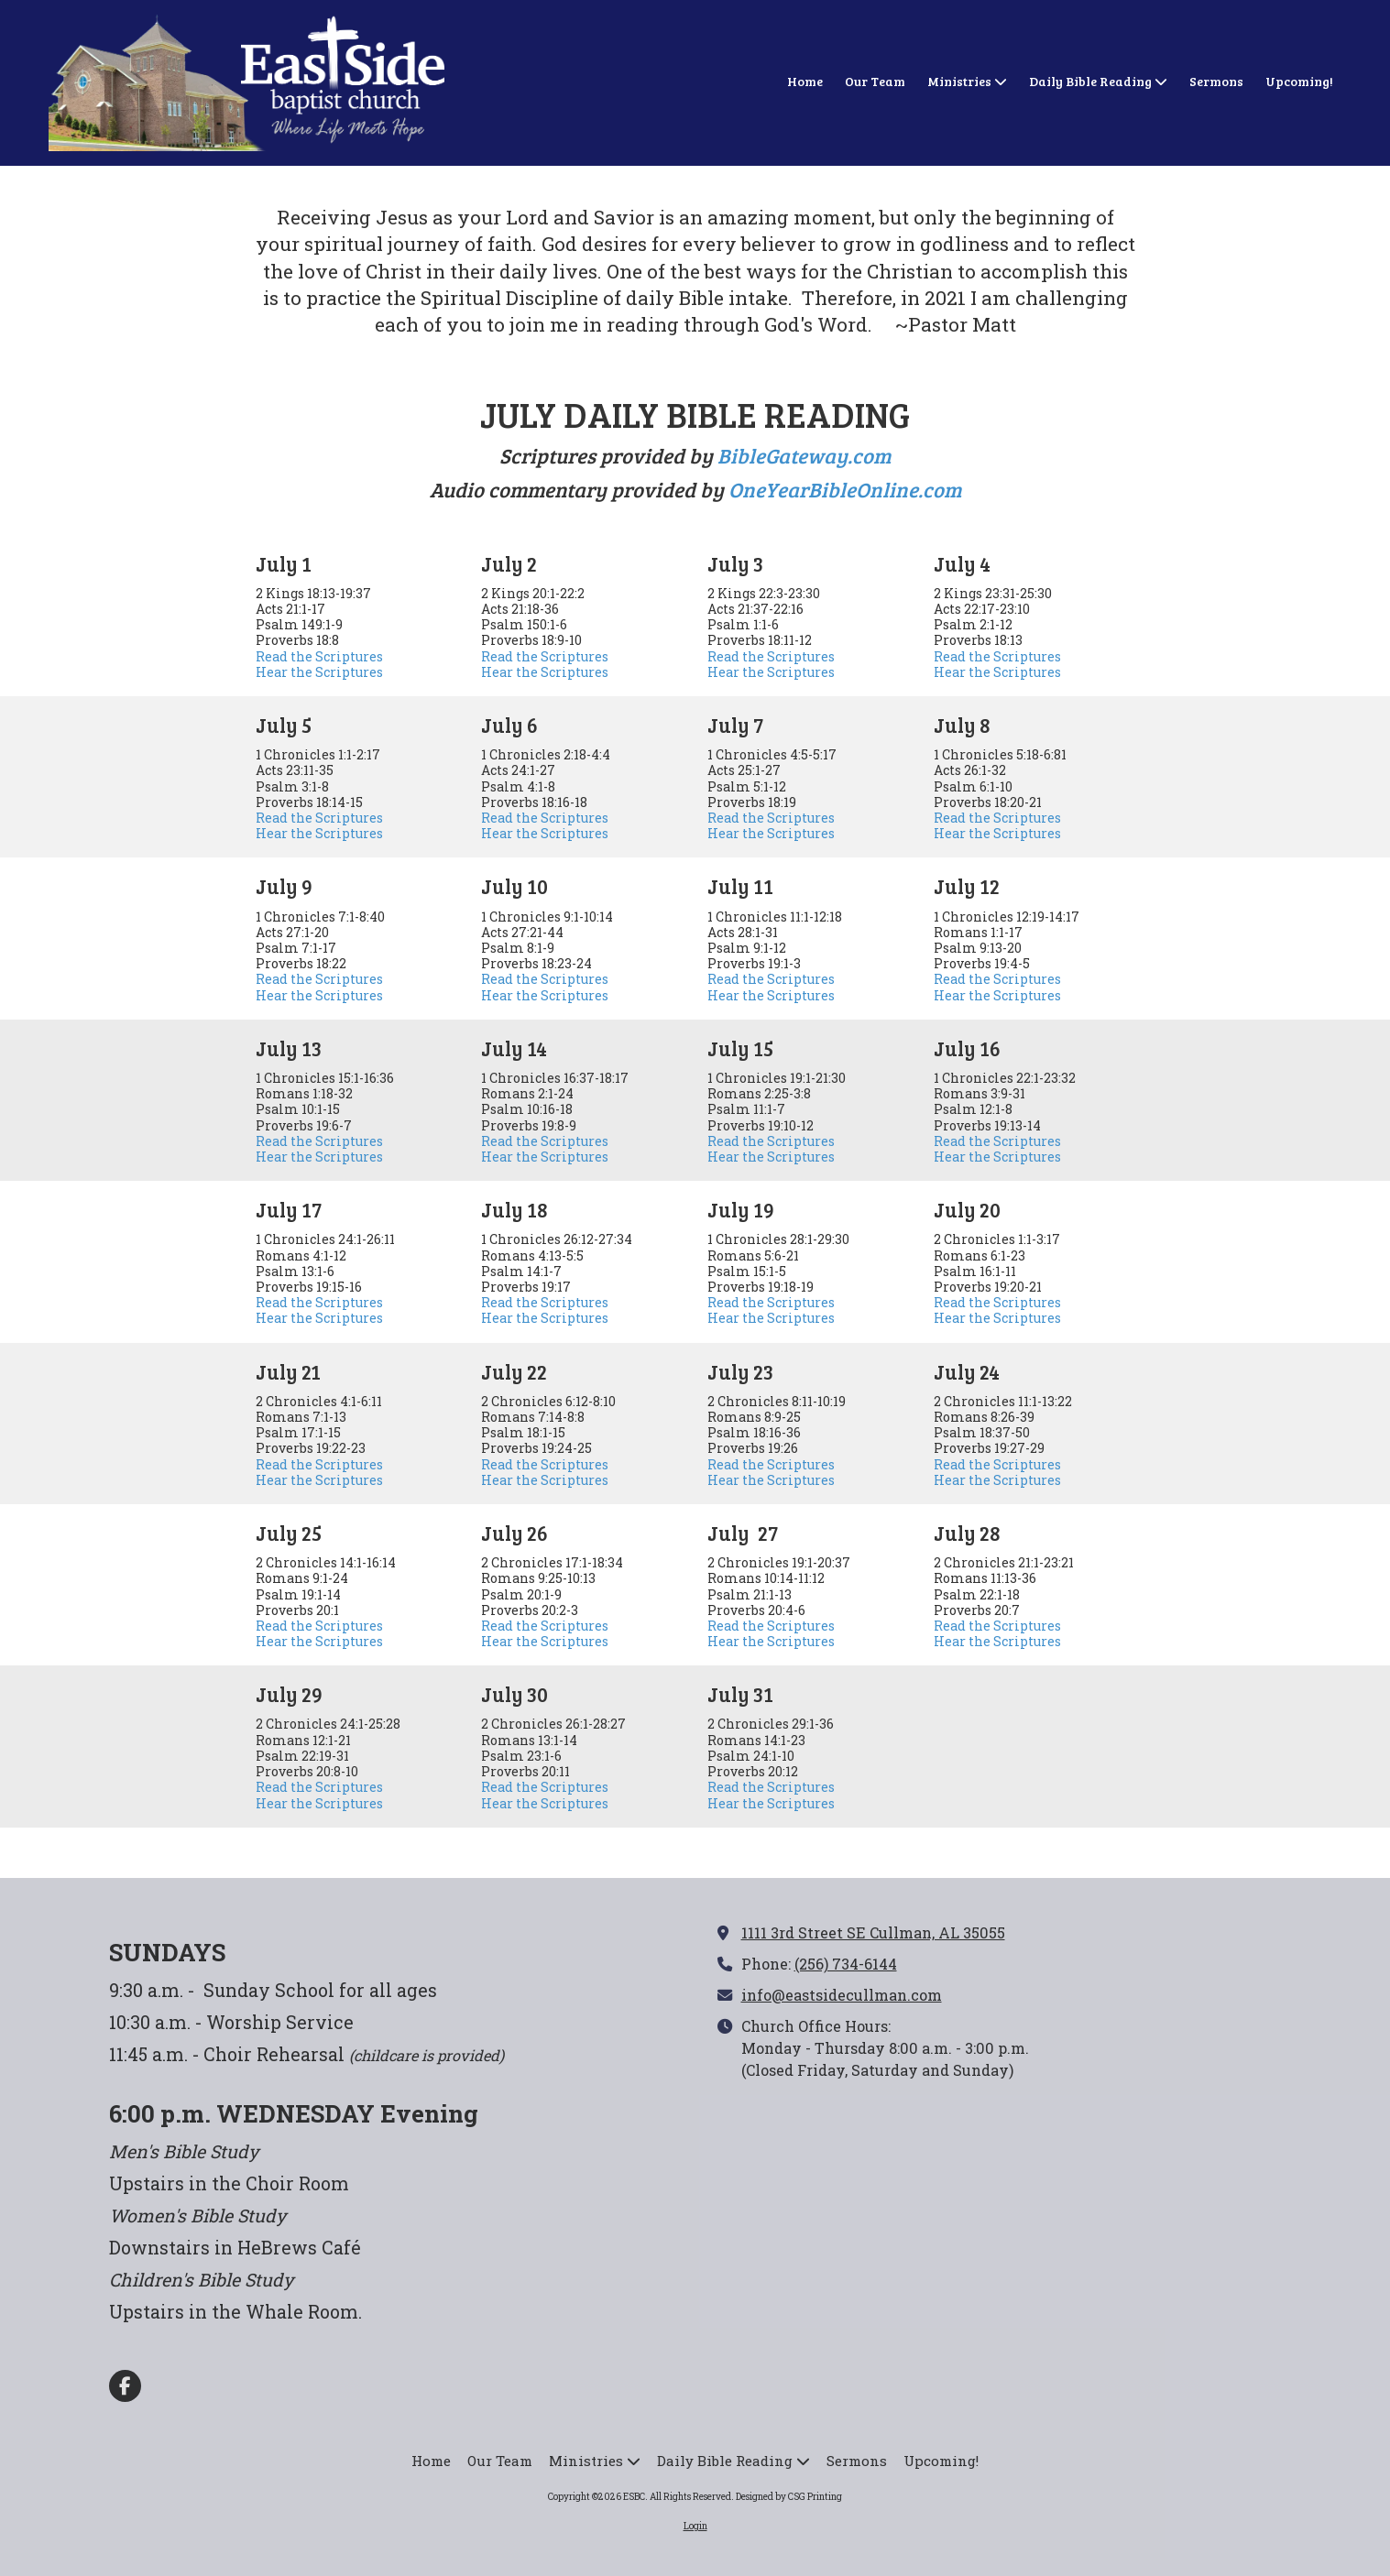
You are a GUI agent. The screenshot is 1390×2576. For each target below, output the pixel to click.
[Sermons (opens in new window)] (1216, 82)
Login (695, 2526)
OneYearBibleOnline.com (844, 489)
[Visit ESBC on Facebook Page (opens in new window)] (125, 2386)
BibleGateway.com (804, 455)
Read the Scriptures (319, 656)
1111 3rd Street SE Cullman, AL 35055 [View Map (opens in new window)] (873, 1932)
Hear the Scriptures (319, 672)
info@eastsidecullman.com (841, 1994)
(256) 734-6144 (845, 1963)
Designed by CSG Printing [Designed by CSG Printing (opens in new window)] (789, 2497)
